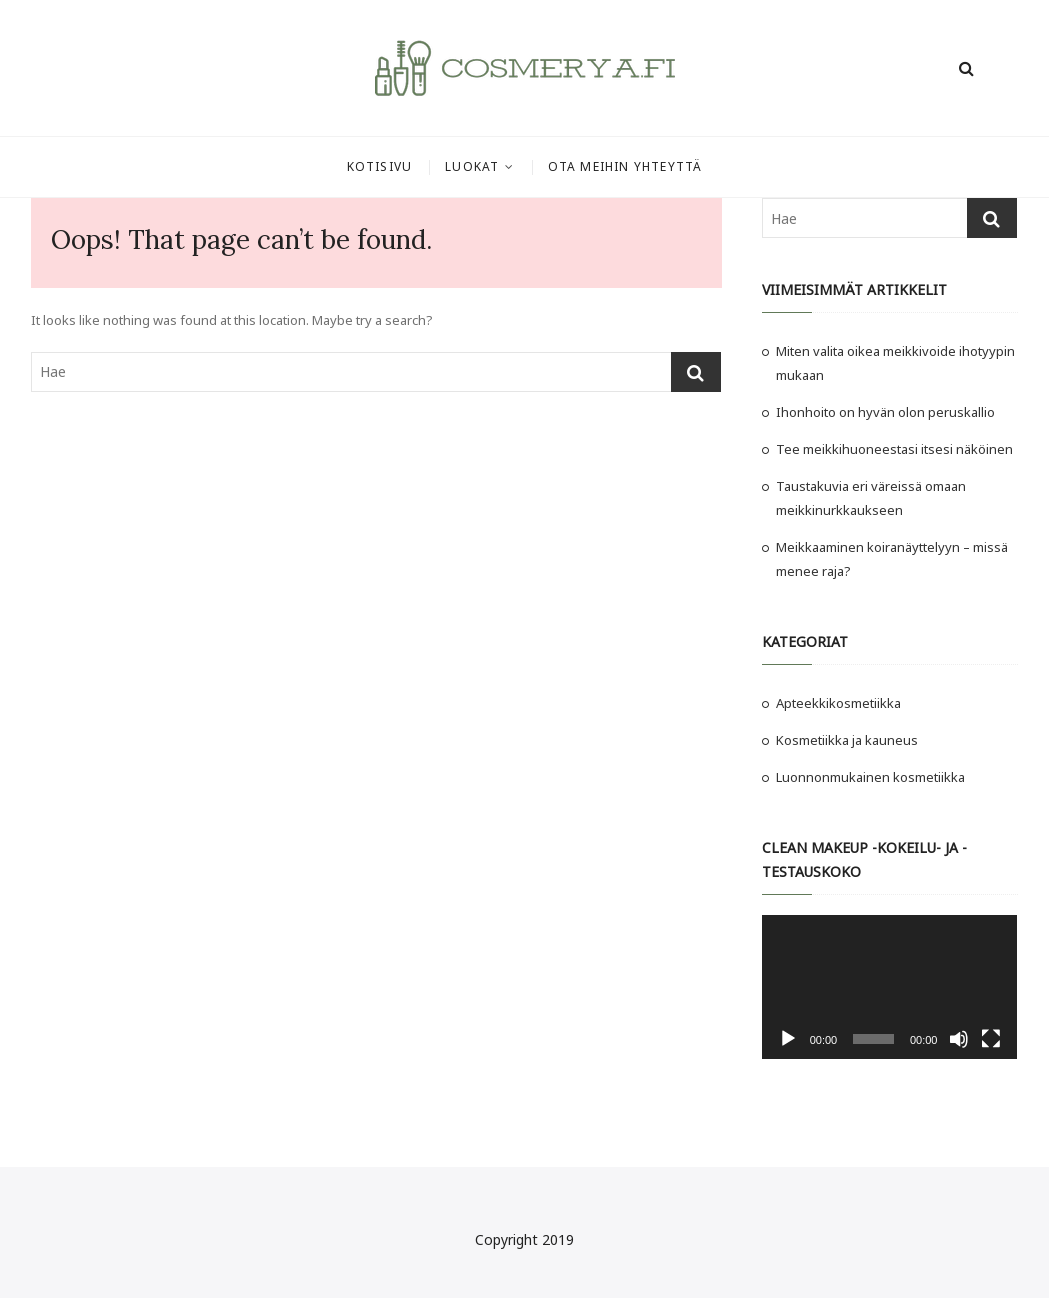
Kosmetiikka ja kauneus (847, 740)
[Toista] (788, 1039)
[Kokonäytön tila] (991, 1039)
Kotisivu (380, 166)
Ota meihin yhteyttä (625, 166)
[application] (890, 987)
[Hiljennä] (959, 1039)
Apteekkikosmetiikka (838, 703)
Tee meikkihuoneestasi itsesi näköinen (896, 449)
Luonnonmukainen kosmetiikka (870, 777)
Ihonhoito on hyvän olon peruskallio (885, 412)
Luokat (472, 166)
